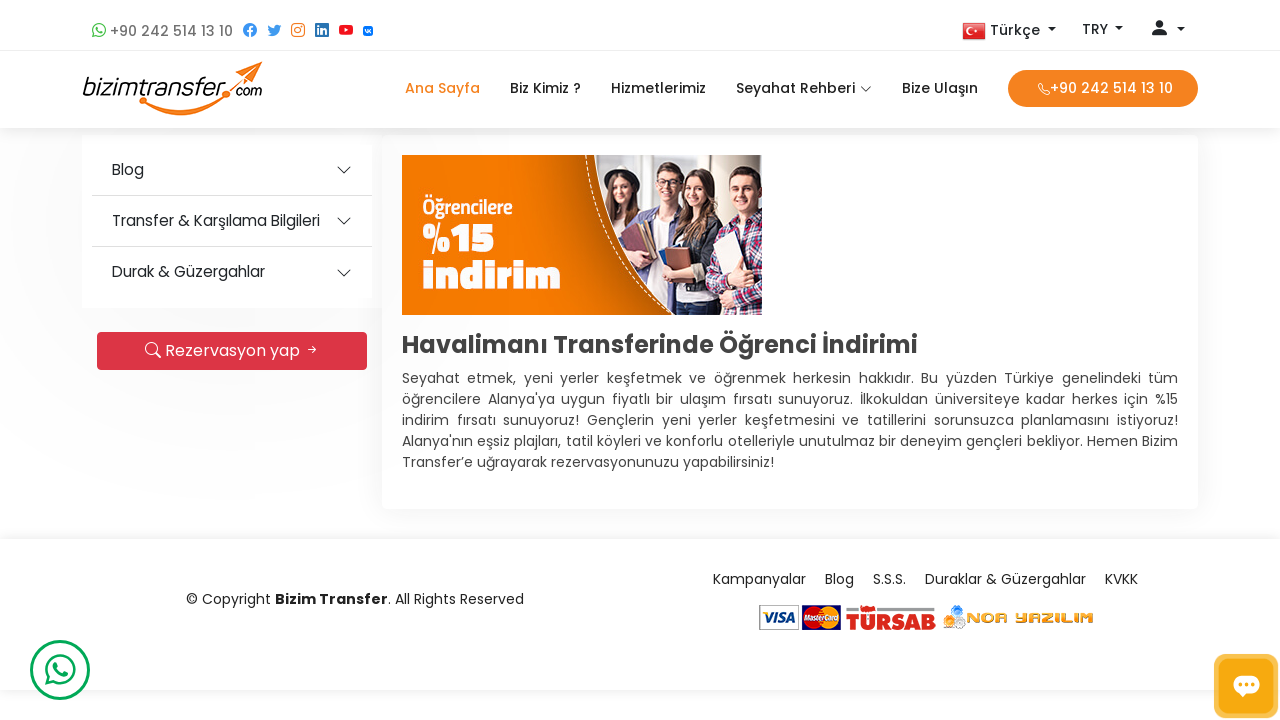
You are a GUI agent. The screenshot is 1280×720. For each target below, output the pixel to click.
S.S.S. (889, 579)
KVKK (1121, 579)
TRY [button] (1097, 29)
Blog (128, 169)
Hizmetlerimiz (658, 88)
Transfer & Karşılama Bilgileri (216, 220)
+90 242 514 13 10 (162, 31)
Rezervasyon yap (232, 350)
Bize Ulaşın (940, 88)
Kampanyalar (759, 579)
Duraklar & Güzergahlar (1005, 579)
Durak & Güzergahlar (188, 271)
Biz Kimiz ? (545, 88)
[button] (1009, 31)
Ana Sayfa (442, 88)
